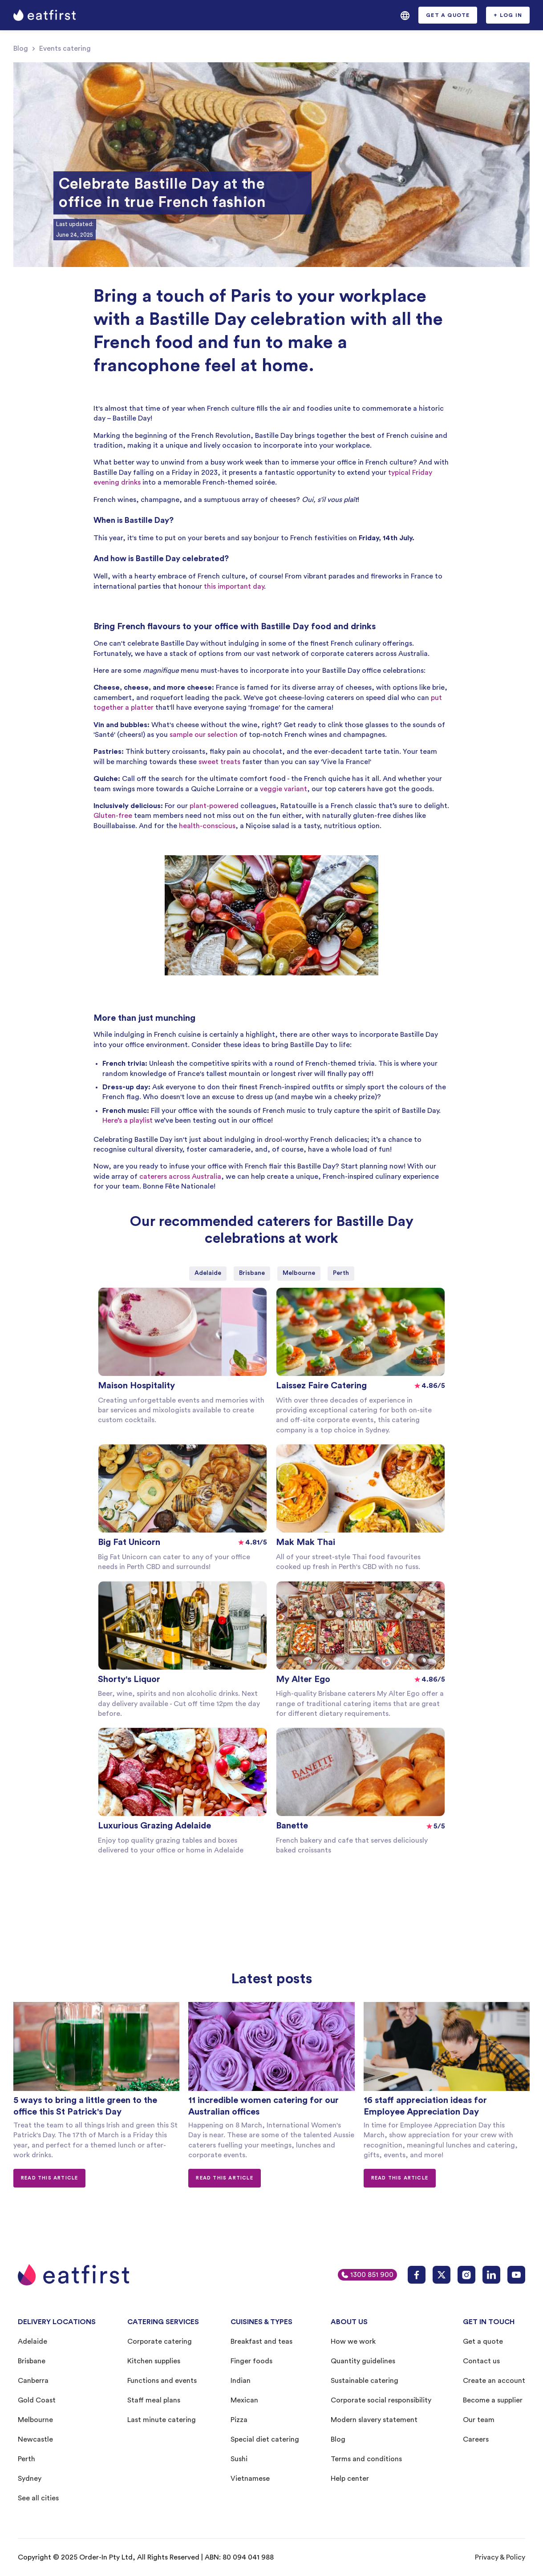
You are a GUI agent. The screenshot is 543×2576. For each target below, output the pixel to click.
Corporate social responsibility (381, 2400)
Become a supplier (493, 2400)
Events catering (65, 48)
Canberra (33, 2380)
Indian (241, 2380)
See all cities (38, 2498)
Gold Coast (37, 2400)
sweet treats (219, 761)
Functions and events (162, 2380)
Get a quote (483, 2341)
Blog (20, 48)
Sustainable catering (364, 2380)
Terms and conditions (366, 2459)
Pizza (239, 2419)
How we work (353, 2341)
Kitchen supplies (153, 2361)
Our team (478, 2419)
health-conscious (207, 825)
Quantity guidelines (363, 2361)
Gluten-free (112, 815)
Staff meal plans (153, 2400)
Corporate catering (159, 2341)
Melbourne (35, 2419)
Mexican (244, 2400)
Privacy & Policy (500, 2557)
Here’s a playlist (127, 1120)
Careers (476, 2439)
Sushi (239, 2459)
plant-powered (214, 805)
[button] (405, 15)
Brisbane (31, 2361)
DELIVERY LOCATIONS (57, 2321)
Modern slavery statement (374, 2419)
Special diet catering (265, 2439)
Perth (26, 2459)
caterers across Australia (180, 1176)
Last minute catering (161, 2419)
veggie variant (283, 789)
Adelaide (32, 2341)
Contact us (481, 2361)
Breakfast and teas (261, 2341)
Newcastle (35, 2439)
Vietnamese (250, 2478)
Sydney (29, 2478)
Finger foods (251, 2361)
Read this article (49, 2178)
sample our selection (204, 734)
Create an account (494, 2380)
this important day (234, 586)
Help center (350, 2478)
